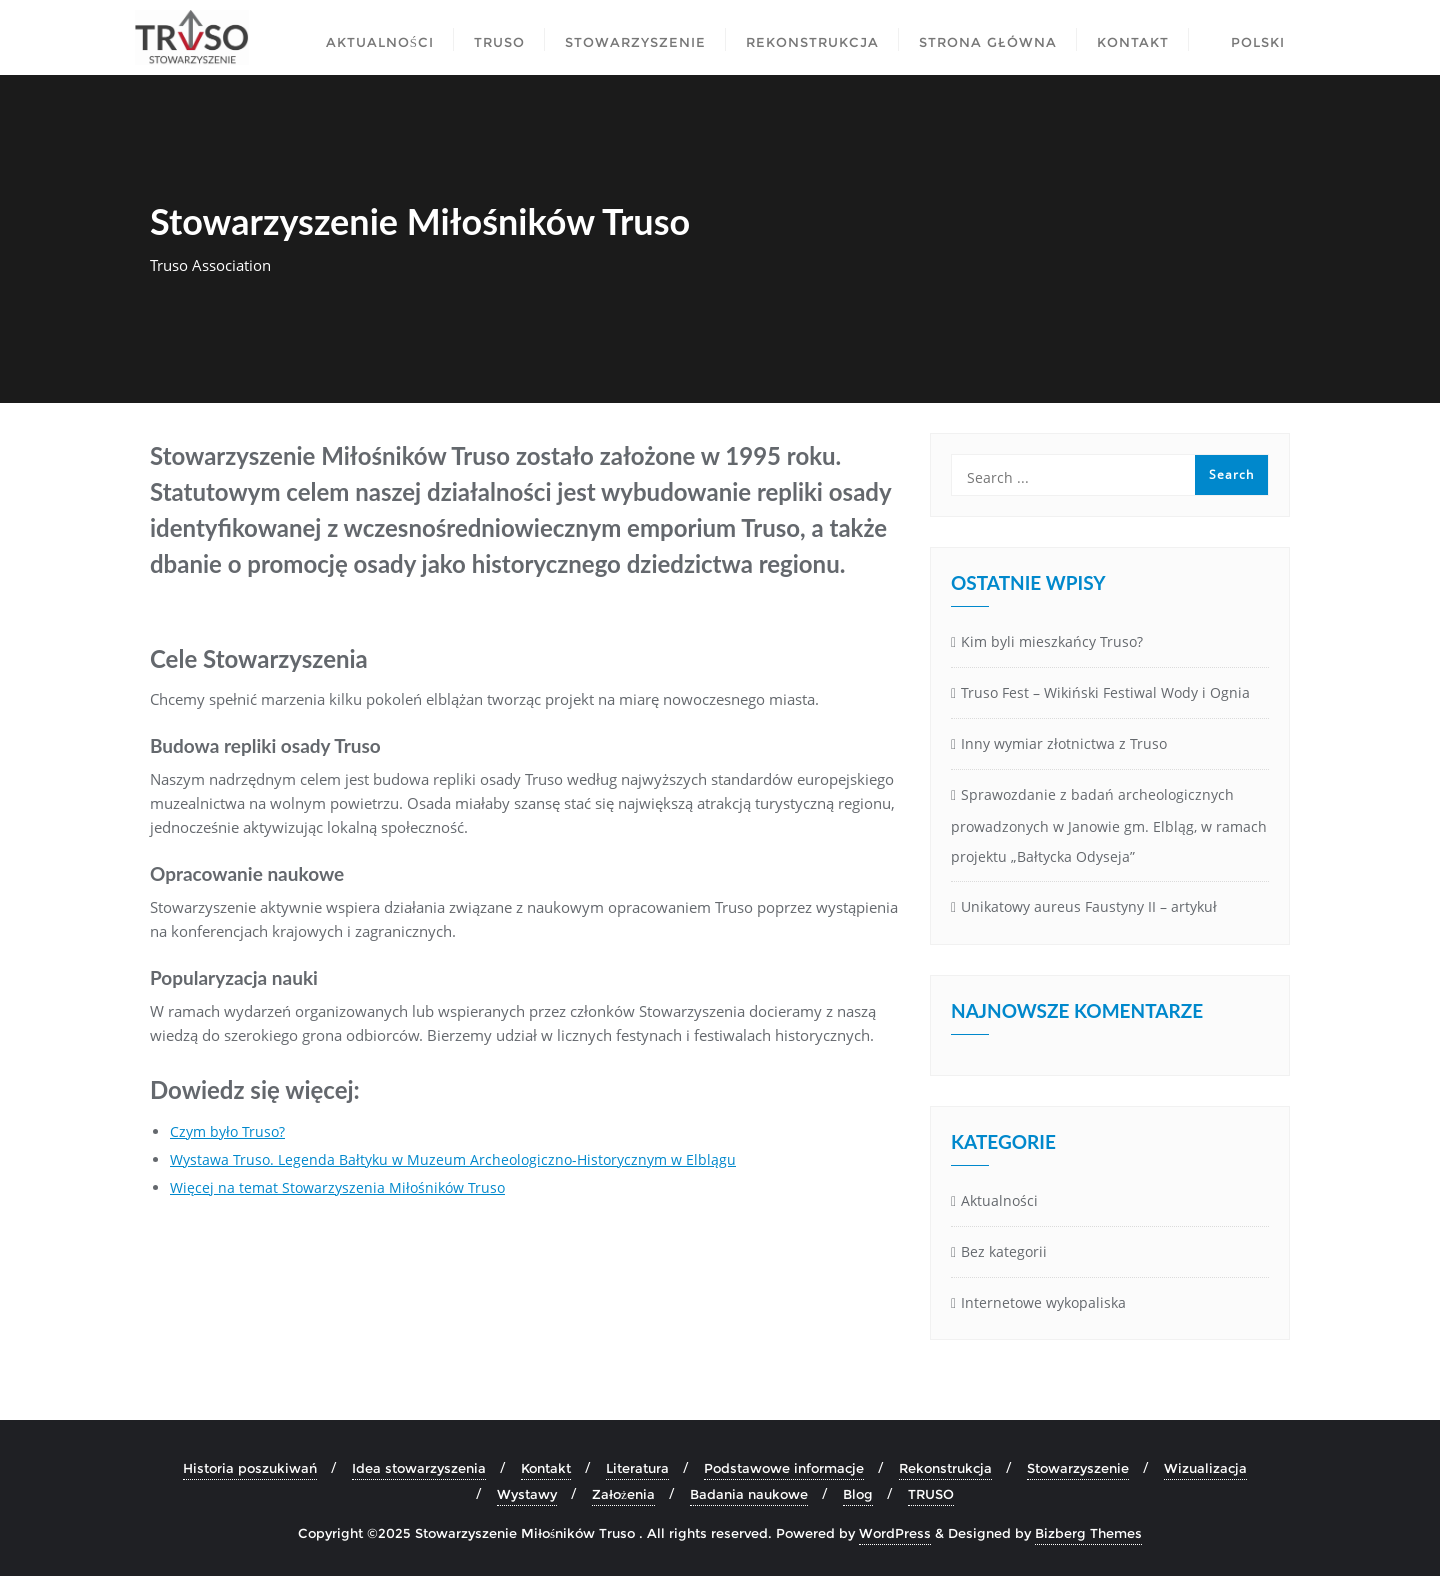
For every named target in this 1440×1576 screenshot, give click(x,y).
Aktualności (999, 1200)
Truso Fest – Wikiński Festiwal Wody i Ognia (1105, 692)
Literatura (637, 1468)
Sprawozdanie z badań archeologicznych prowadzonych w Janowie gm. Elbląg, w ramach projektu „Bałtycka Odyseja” (1109, 826)
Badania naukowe (749, 1494)
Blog (858, 1494)
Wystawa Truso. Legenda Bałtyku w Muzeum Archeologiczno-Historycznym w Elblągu (453, 1159)
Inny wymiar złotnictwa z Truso (1064, 743)
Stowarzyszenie (1078, 1468)
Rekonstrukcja (945, 1468)
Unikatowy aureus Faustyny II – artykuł (1089, 906)
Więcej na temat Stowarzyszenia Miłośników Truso (337, 1187)
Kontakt (546, 1468)
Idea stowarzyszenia (419, 1468)
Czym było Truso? (227, 1131)
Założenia (623, 1494)
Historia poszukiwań (250, 1468)
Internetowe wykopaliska (1043, 1302)
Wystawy (527, 1494)
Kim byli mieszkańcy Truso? (1052, 641)
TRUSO (931, 1494)
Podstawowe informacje (784, 1468)
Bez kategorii (1004, 1251)
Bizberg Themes (1088, 1533)
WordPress (895, 1533)
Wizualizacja (1205, 1468)
